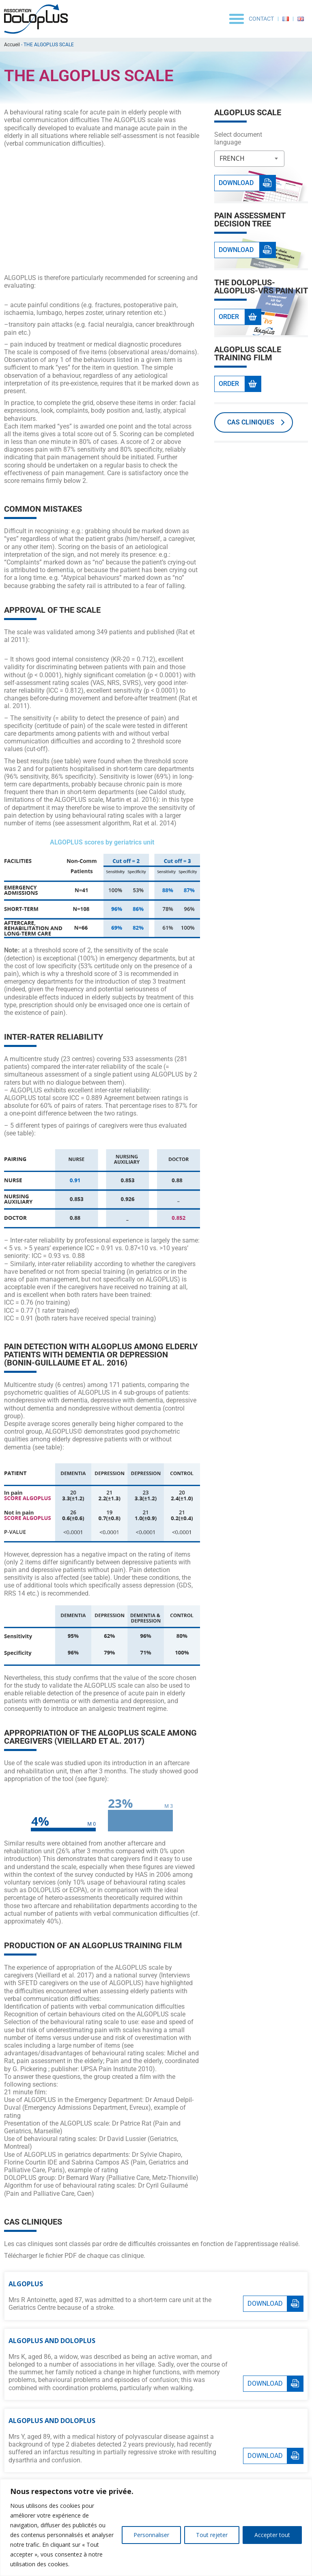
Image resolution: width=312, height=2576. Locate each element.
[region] (156, 2527)
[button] (236, 19)
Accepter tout (272, 2535)
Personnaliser (151, 2535)
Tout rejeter (212, 2535)
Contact (261, 18)
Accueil (12, 44)
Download (265, 2303)
